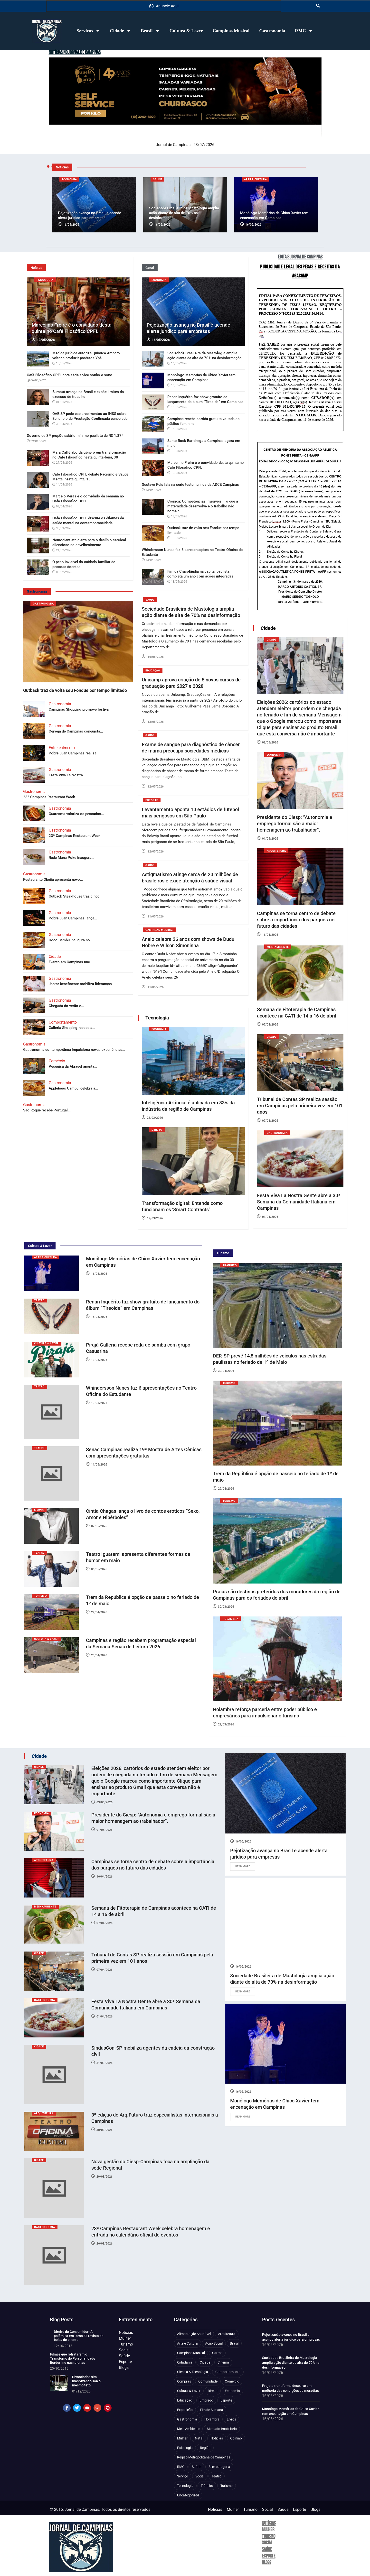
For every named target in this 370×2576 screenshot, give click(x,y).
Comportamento (63, 1013)
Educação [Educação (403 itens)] (184, 2385)
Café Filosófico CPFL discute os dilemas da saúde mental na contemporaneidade (88, 517)
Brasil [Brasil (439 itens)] (234, 2328)
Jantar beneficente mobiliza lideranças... (82, 974)
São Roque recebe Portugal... (47, 1101)
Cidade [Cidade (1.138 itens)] (205, 2347)
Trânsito (230, 1254)
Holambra (230, 1606)
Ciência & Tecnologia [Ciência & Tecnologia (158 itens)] (192, 2356)
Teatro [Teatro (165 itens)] (216, 2461)
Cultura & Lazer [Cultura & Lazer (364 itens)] (188, 2375)
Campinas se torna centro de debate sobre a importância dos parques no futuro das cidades (296, 915)
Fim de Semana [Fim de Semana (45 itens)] (211, 2394)
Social (124, 2334)
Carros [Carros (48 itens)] (217, 2337)
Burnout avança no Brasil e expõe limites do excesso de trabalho (88, 390)
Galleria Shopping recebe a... (72, 1018)
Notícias (126, 2317)
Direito (157, 1106)
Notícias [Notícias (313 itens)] (216, 2423)
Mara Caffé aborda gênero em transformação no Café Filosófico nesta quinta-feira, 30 (89, 451)
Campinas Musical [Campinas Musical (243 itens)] (191, 2337)
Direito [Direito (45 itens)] (213, 2375)
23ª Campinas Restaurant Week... (50, 788)
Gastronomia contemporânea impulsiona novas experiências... (74, 1040)
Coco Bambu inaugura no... (71, 931)
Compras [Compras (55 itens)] (184, 2366)
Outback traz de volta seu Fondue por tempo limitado (75, 683)
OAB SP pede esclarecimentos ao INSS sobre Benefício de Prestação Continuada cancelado (90, 412)
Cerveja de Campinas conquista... (76, 722)
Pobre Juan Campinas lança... (73, 909)
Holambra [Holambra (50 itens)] (211, 2404)
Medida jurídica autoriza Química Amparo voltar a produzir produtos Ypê (86, 352)
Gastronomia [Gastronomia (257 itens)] (187, 2404)
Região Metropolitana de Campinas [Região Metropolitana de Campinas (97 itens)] (203, 2442)
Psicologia (45, 276)
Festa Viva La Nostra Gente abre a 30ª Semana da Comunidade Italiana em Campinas (298, 1196)
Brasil (150, 31)
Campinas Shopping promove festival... (81, 700)
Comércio (57, 1051)
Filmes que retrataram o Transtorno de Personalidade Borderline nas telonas (72, 2343)
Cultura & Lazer (186, 30)
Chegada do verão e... (66, 996)
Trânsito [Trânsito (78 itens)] (207, 2470)
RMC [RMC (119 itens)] (180, 2451)
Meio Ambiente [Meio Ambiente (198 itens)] (188, 2413)
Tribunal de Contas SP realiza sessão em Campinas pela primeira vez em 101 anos (299, 1100)
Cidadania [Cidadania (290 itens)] (184, 2347)
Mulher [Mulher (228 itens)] (182, 2423)
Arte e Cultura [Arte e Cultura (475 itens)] (187, 2328)
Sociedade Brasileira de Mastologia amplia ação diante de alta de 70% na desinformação (184, 213)
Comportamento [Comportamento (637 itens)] (227, 2356)
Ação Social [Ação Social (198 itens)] (214, 2328)
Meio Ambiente (278, 942)
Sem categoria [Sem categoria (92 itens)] (219, 2451)
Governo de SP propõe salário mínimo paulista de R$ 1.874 (75, 432)
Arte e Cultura (255, 179)
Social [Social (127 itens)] (199, 2461)
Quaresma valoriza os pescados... (76, 804)
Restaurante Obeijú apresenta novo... (53, 870)
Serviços (88, 31)
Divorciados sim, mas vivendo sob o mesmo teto (86, 2366)
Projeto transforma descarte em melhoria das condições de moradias (290, 2372)
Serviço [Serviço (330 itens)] (182, 2461)
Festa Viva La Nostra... (67, 766)
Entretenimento (62, 738)
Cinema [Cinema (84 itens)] (223, 2347)
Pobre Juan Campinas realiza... (74, 744)
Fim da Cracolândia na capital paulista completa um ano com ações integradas (200, 570)
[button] (48, 166)
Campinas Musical (231, 30)
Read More (242, 1850)
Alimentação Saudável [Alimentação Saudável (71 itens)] (194, 2318)
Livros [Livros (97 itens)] (231, 2404)
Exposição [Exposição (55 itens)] (185, 2394)
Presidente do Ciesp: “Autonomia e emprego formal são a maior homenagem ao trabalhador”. (294, 819)
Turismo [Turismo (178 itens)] (226, 2470)
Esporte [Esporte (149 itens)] (226, 2385)
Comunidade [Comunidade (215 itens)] (208, 2366)
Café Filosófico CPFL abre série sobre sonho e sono (70, 371)
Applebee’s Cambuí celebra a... (73, 1079)
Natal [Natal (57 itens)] (199, 2423)
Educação (152, 660)
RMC (304, 31)
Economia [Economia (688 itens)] (232, 2375)
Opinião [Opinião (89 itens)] (236, 2423)
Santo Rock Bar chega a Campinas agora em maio (203, 439)
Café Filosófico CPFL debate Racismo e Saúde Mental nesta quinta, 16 (90, 473)
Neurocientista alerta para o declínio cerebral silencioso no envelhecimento (89, 538)
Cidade (120, 31)
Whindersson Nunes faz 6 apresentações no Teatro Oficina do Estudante (192, 548)
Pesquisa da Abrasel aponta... (73, 1057)
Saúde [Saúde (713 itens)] (196, 2451)
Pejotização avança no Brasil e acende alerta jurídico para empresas (188, 324)
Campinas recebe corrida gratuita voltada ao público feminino (203, 417)
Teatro (39, 1289)
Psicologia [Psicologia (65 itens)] (185, 2432)
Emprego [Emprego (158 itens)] (206, 2385)
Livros (39, 1499)
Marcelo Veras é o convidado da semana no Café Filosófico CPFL (88, 495)
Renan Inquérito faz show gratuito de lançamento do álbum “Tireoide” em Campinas (205, 395)
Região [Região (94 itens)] (205, 2432)
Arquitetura (276, 846)
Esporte (151, 784)
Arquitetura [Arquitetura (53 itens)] (226, 2318)
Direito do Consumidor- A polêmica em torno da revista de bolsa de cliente (79, 2320)
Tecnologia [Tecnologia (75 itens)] (185, 2470)
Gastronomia (272, 30)
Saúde (157, 179)
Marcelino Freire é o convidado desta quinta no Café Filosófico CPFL (72, 324)
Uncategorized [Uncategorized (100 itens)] (188, 2480)
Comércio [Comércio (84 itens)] (232, 2366)
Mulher (125, 2323)
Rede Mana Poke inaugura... (71, 848)
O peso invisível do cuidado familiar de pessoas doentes (83, 560)
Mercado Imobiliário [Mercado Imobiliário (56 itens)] (222, 2413)
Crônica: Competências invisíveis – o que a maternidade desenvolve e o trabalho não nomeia (202, 502)
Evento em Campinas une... (71, 953)
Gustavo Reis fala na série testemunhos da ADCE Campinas (190, 481)
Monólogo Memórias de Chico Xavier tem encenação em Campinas (201, 373)
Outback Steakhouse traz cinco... (76, 887)
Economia (70, 179)
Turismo (40, 1585)
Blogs (124, 2352)
